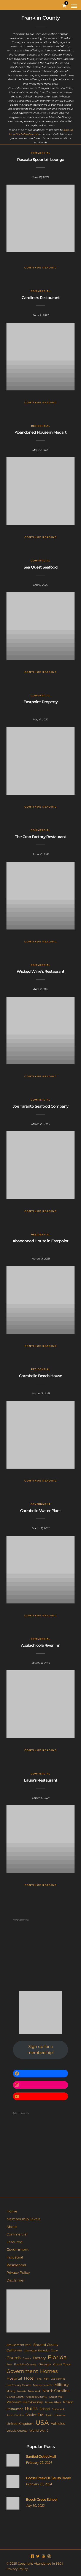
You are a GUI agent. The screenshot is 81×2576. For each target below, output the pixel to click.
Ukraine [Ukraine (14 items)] (59, 2415)
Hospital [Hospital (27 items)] (14, 2378)
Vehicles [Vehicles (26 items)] (58, 2423)
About (11, 2227)
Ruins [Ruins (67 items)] (31, 2408)
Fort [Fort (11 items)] (9, 2364)
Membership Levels (23, 2219)
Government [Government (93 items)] (22, 2371)
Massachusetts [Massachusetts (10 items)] (42, 2385)
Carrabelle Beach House (40, 1376)
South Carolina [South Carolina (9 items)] (15, 2415)
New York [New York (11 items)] (34, 2391)
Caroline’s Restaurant (41, 297)
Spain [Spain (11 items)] (48, 2415)
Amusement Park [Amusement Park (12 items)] (18, 2344)
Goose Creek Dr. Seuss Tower (48, 2478)
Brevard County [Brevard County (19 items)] (45, 2345)
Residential (40, 425)
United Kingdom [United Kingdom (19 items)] (19, 2424)
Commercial (40, 152)
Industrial (14, 2257)
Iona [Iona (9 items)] (39, 2378)
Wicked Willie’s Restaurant (40, 971)
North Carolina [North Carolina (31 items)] (56, 2390)
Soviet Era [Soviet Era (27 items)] (34, 2415)
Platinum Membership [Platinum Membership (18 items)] (24, 2402)
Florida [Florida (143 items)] (57, 2357)
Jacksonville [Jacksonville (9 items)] (58, 2378)
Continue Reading (40, 267)
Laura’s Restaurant (40, 1780)
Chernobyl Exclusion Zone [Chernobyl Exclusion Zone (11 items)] (41, 2350)
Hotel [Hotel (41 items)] (29, 2378)
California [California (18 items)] (14, 2350)
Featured (14, 2242)
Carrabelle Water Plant (40, 1510)
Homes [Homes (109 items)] (49, 2371)
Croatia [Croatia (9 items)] (27, 2358)
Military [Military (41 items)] (61, 2384)
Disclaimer (15, 2280)
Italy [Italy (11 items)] (46, 2378)
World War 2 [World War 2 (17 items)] (38, 2431)
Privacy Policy (18, 2273)
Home (11, 2211)
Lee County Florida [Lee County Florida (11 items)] (18, 2385)
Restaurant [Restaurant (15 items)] (14, 2409)
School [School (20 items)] (45, 2409)
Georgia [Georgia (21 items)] (44, 2364)
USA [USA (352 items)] (42, 2422)
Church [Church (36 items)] (13, 2358)
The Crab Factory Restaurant (40, 836)
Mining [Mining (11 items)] (10, 2391)
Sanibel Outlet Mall (41, 2456)
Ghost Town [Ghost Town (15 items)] (62, 2364)
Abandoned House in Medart (41, 432)
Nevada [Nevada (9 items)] (21, 2391)
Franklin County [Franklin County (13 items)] (25, 2364)
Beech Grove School (41, 2499)
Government (40, 1504)
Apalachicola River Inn (40, 1645)
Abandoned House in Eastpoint (40, 1241)
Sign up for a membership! (40, 2049)
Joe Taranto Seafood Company (40, 1106)
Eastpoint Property (40, 702)
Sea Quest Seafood (40, 567)
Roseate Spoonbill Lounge (40, 159)
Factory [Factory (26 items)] (39, 2358)
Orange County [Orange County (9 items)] (15, 2396)
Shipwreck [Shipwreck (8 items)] (58, 2409)
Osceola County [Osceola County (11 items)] (36, 2396)
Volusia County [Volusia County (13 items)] (16, 2430)
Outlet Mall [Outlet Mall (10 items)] (56, 2396)
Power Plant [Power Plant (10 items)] (53, 2402)
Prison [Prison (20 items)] (68, 2402)
